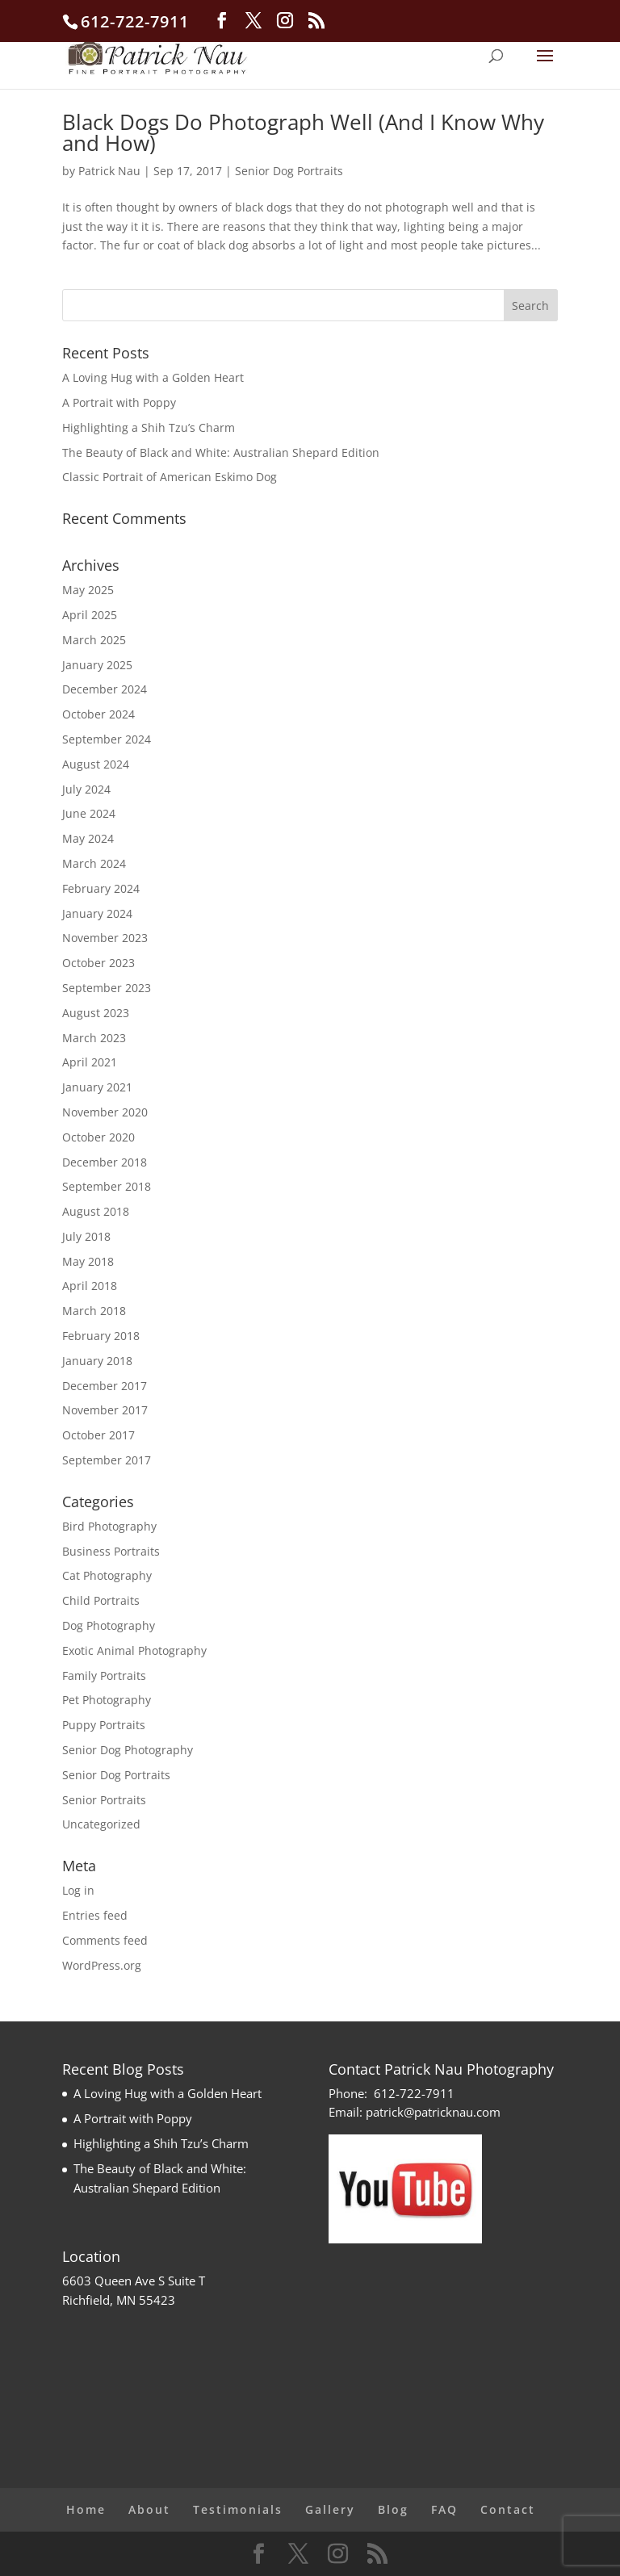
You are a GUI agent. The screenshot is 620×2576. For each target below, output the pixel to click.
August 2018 (95, 1211)
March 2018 (94, 1310)
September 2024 (106, 739)
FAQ (444, 2509)
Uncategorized (101, 1824)
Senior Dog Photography (127, 1749)
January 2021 (97, 1087)
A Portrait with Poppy (119, 402)
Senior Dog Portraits (289, 170)
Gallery (330, 2509)
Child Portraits (101, 1600)
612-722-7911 (414, 2093)
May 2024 (88, 838)
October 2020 (98, 1137)
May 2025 (88, 589)
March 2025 (94, 639)
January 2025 (97, 664)
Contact (507, 2509)
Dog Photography (108, 1625)
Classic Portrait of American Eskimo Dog (169, 476)
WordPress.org (101, 1965)
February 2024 (101, 888)
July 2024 (86, 789)
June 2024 (88, 813)
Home (86, 2509)
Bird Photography (109, 1526)
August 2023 (95, 1012)
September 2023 (106, 987)
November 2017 (105, 1410)
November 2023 (105, 937)
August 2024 (95, 764)
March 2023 (94, 1037)
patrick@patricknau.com (433, 2112)
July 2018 (86, 1236)
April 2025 (89, 614)
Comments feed (105, 1940)
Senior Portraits (104, 1799)
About (149, 2509)
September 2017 (106, 1460)
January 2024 (97, 913)
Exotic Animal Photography (134, 1650)
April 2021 (89, 1062)
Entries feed (95, 1915)
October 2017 (98, 1435)
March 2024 (94, 863)
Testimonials (238, 2509)
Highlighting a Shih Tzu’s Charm (148, 427)
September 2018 (106, 1186)
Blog (393, 2509)
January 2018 (97, 1360)
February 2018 (101, 1335)
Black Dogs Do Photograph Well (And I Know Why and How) (303, 132)
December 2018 (104, 1162)
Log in (78, 1890)
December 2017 (104, 1385)
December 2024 (104, 689)
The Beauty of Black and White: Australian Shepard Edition (220, 452)
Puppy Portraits (103, 1724)
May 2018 (88, 1261)
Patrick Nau (109, 170)
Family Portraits (104, 1675)
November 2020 (105, 1112)
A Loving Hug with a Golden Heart (153, 377)
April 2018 (89, 1285)
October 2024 (98, 714)
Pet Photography (106, 1699)
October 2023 (98, 962)
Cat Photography (107, 1575)
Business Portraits (111, 1551)
